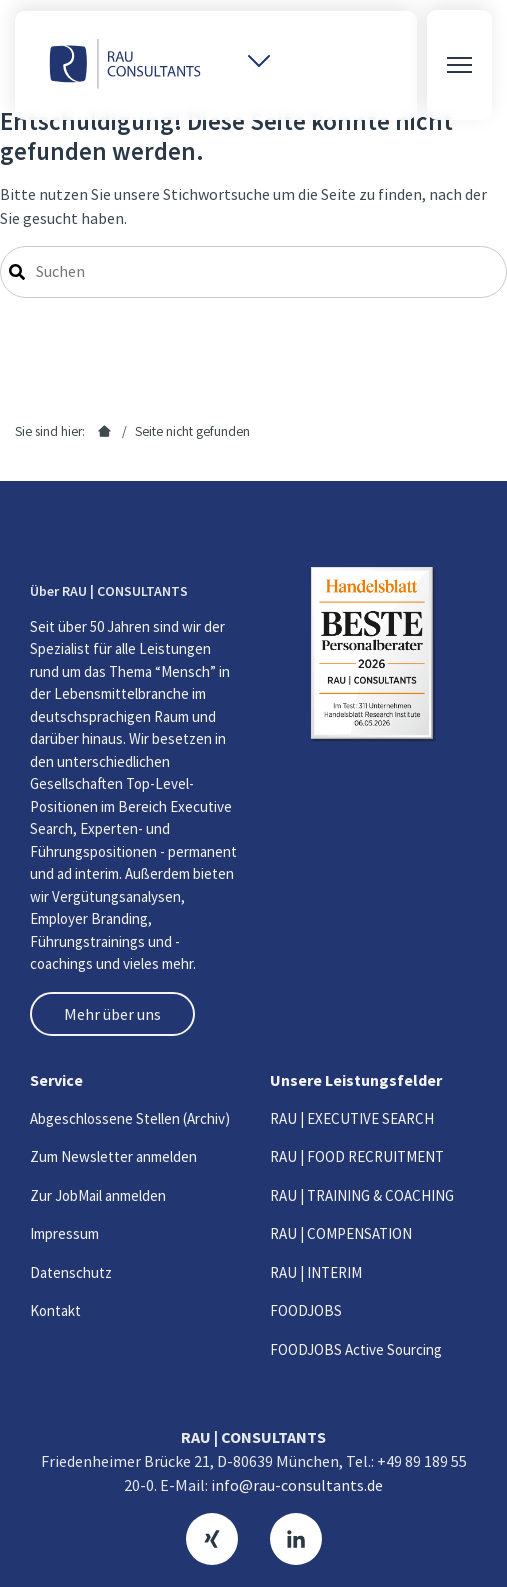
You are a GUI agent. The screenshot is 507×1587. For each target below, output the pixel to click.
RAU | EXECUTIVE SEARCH (352, 1118)
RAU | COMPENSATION (341, 1233)
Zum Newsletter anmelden (113, 1156)
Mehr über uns (112, 1014)
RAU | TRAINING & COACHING (362, 1195)
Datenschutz (71, 1272)
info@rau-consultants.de (297, 1485)
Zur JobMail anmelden (98, 1195)
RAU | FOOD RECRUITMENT (357, 1156)
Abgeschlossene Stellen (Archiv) (130, 1118)
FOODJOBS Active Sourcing (356, 1349)
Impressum (64, 1233)
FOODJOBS (306, 1310)
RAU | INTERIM (316, 1272)
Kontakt (55, 1310)
